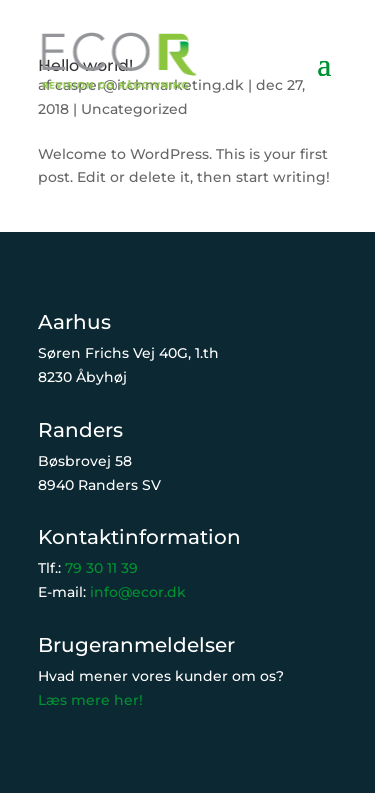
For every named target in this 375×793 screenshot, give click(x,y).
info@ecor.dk (138, 592)
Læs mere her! (90, 700)
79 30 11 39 (101, 568)
